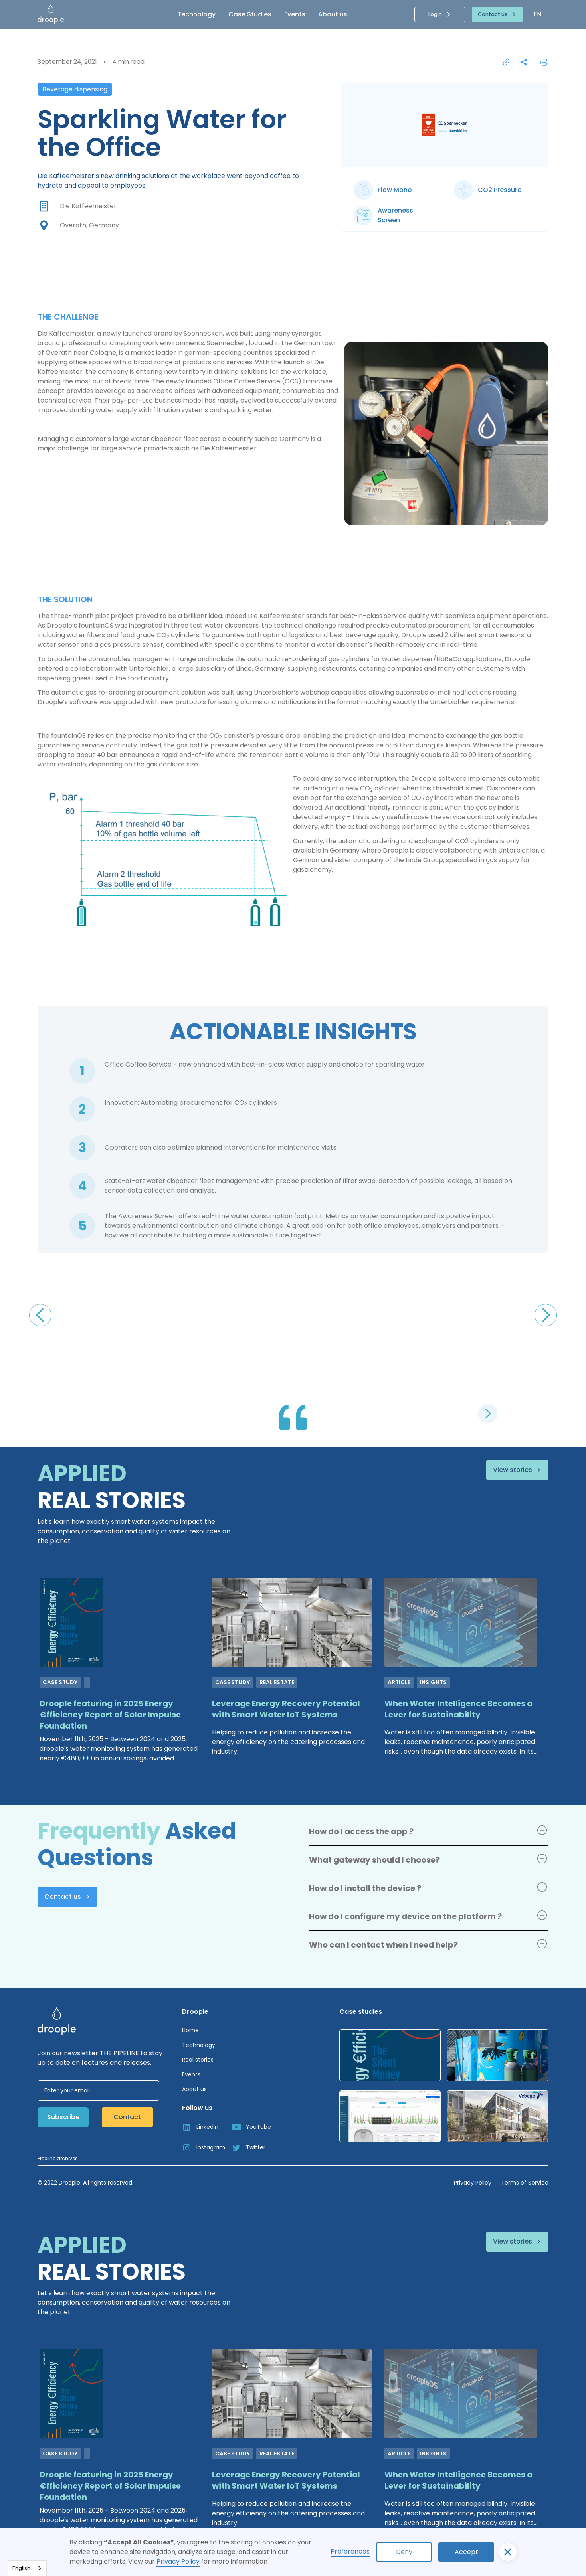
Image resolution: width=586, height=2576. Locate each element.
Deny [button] (404, 2551)
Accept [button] (466, 2551)
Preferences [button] (350, 2551)
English (21, 2568)
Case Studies (249, 14)
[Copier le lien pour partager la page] (506, 62)
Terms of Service (524, 2183)
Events (294, 14)
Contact (127, 2117)
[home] (74, 14)
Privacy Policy (178, 2561)
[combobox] (27, 2568)
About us (332, 14)
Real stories (198, 2060)
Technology (196, 14)
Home (190, 2030)
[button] (508, 2552)
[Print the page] (544, 62)
